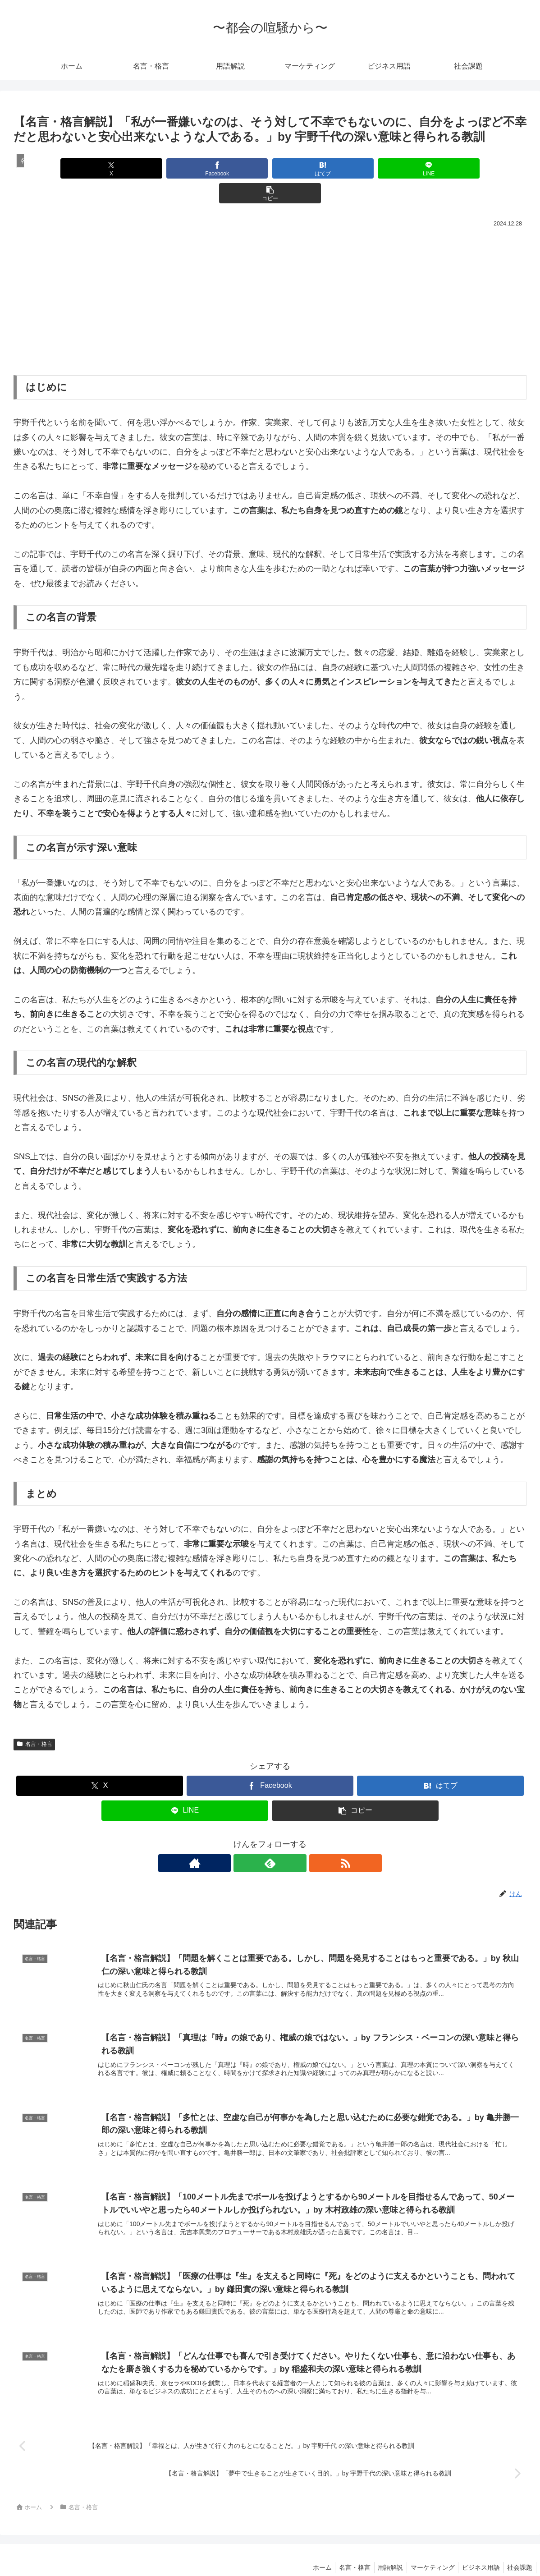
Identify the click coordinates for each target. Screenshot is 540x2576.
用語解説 (383, 2547)
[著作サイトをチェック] (249, 1838)
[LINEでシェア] (356, 168)
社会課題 (518, 2547)
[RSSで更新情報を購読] (291, 1838)
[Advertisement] (270, 273)
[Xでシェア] (98, 168)
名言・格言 (34, 1719)
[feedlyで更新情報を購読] (270, 1838)
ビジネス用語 (478, 2547)
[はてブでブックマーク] (270, 168)
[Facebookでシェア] (184, 168)
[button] (442, 168)
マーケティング (427, 2547)
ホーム (310, 2547)
